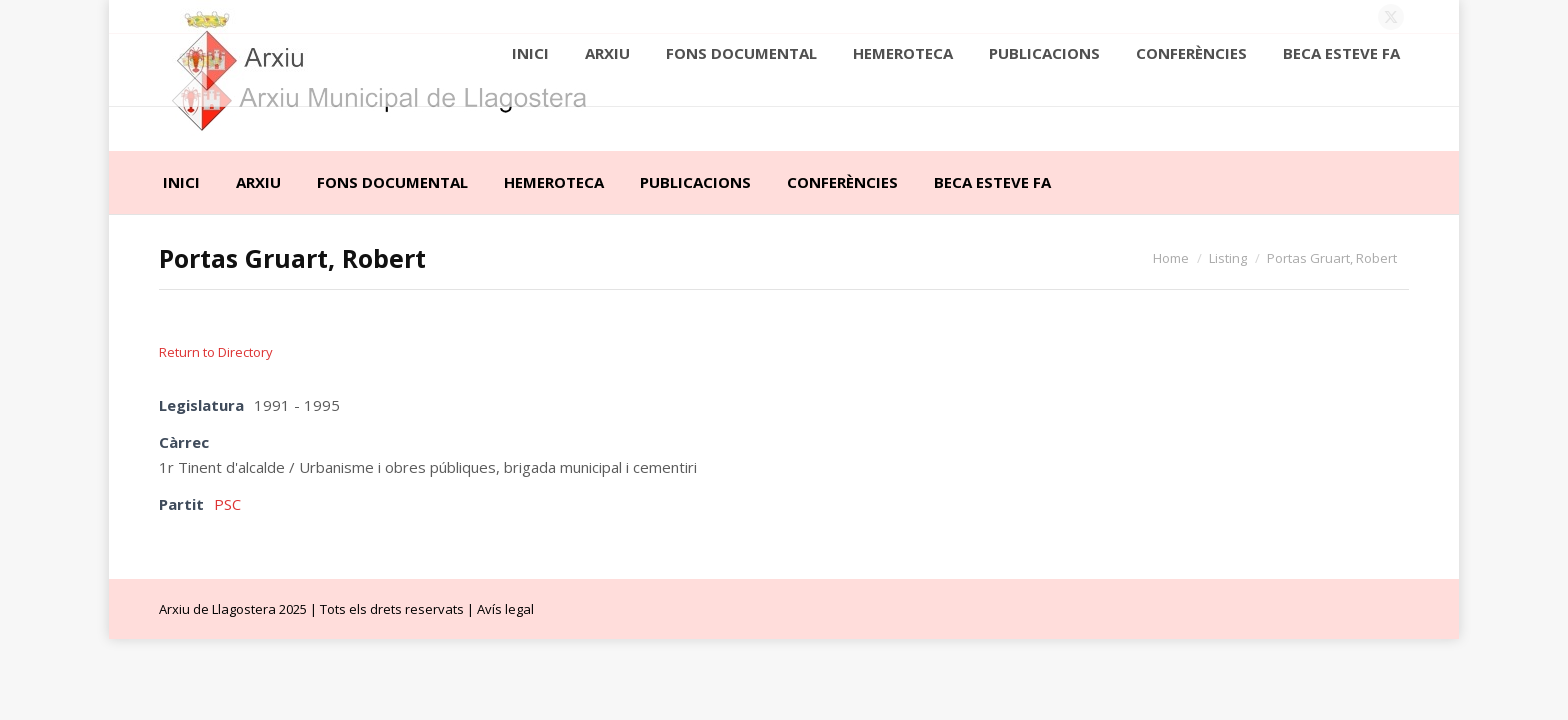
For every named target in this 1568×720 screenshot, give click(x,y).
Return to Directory (216, 352)
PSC (227, 504)
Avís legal (505, 609)
